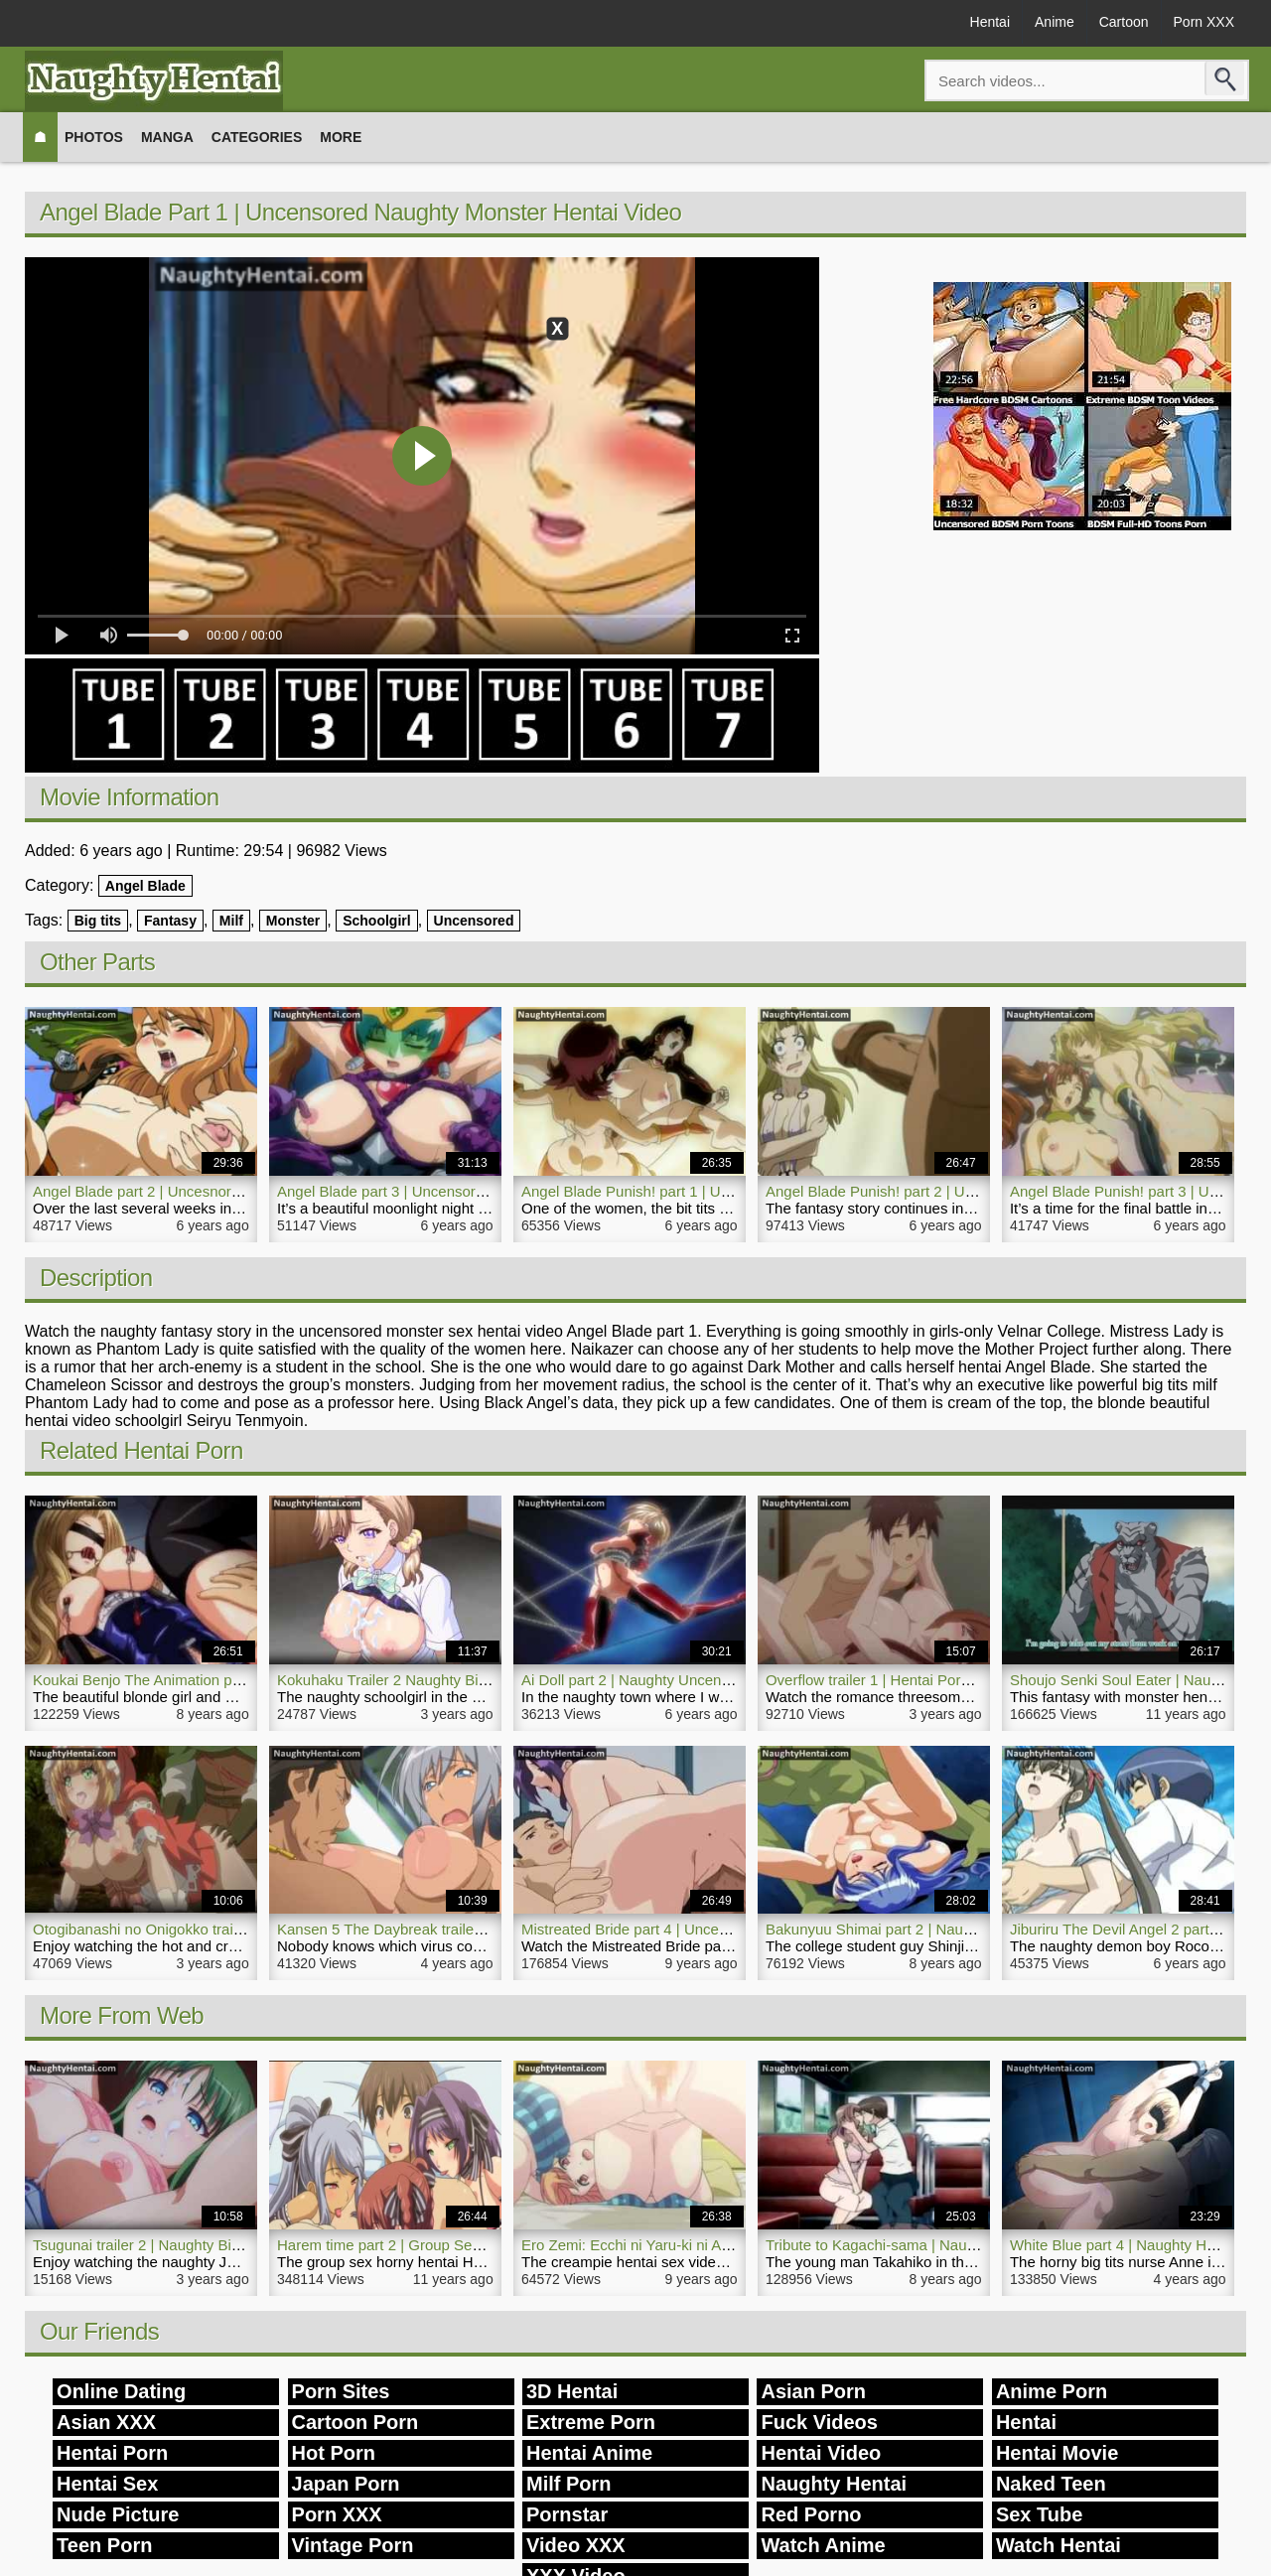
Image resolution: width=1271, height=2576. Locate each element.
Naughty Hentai (834, 2484)
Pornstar (567, 2514)
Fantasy (170, 921)
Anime (1054, 22)
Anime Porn (1051, 2391)
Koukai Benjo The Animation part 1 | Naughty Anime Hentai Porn (245, 1679)
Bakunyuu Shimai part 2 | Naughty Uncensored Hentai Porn (962, 1929)
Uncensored (474, 921)
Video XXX (576, 2545)
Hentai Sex (107, 2484)
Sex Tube (1039, 2514)
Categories (257, 137)
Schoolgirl (376, 921)
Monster (293, 921)
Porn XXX (1204, 22)
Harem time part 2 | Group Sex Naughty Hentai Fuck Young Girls (490, 2244)
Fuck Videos (819, 2422)
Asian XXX (106, 2422)
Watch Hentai (1058, 2545)
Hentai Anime (589, 2453)
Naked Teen (1051, 2484)
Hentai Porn (112, 2453)
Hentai (990, 22)
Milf (231, 921)
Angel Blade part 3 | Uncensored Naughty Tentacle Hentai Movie (489, 1191)
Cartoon (1124, 22)
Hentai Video (821, 2453)
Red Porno (811, 2514)
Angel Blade (145, 886)
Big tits (97, 921)
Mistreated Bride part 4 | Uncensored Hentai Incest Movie (710, 1929)
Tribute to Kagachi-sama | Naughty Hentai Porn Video (943, 2244)
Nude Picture (118, 2514)
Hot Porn (333, 2453)
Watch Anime (823, 2545)
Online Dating (121, 2391)
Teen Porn (104, 2545)
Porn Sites (341, 2391)
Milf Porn (569, 2484)
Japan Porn (346, 2484)
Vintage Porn (353, 2545)
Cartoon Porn (355, 2422)
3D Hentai (572, 2391)
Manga (167, 137)
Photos (94, 137)
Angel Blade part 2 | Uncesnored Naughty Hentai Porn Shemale (243, 1191)
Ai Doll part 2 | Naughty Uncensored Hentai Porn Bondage (713, 1679)
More (340, 137)
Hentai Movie (1057, 2453)
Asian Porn (813, 2391)
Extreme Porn (590, 2422)
